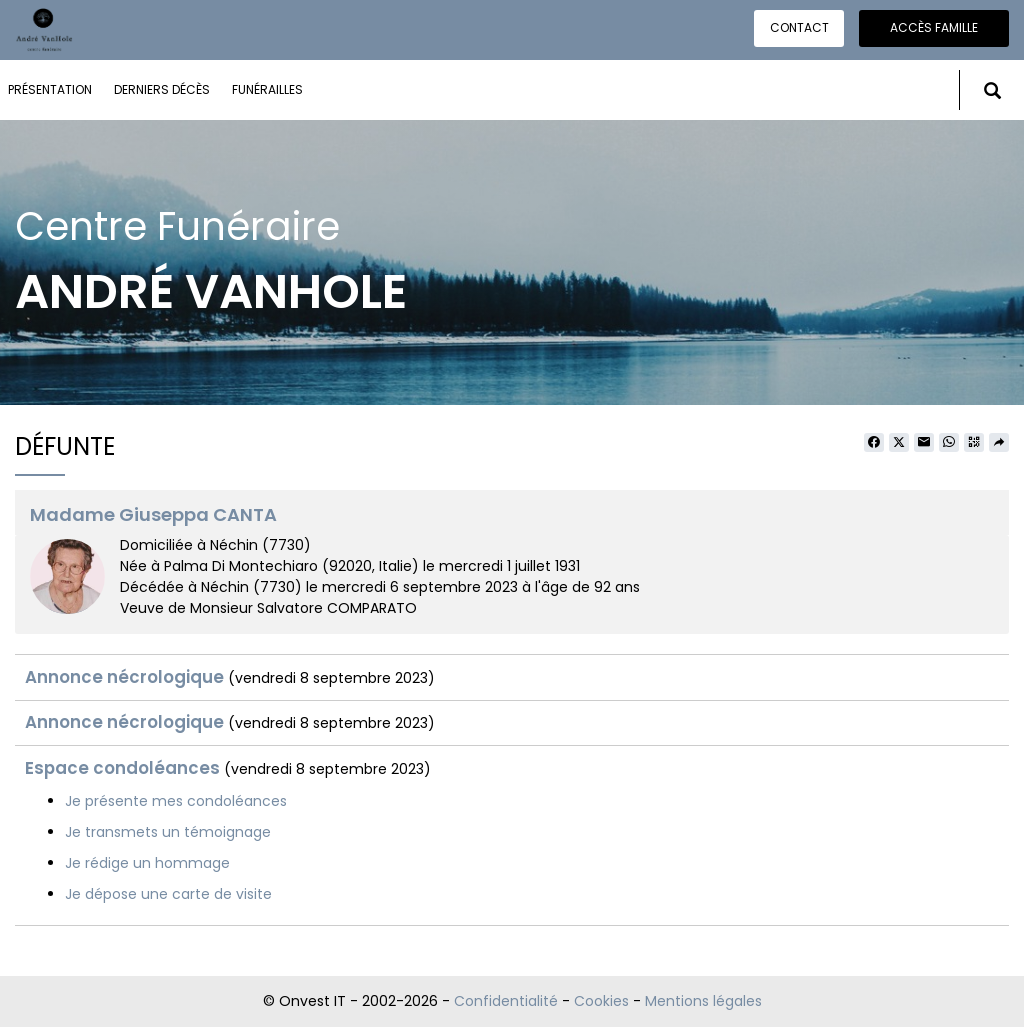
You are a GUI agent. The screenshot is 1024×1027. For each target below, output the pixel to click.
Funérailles (267, 89)
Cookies (601, 1001)
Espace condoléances (122, 768)
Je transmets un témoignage (168, 832)
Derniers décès (162, 89)
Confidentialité (506, 1001)
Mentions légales (703, 1001)
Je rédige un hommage (147, 863)
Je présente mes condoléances (176, 801)
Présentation (50, 89)
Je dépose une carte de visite (168, 894)
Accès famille (934, 27)
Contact (799, 27)
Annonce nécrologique (124, 677)
